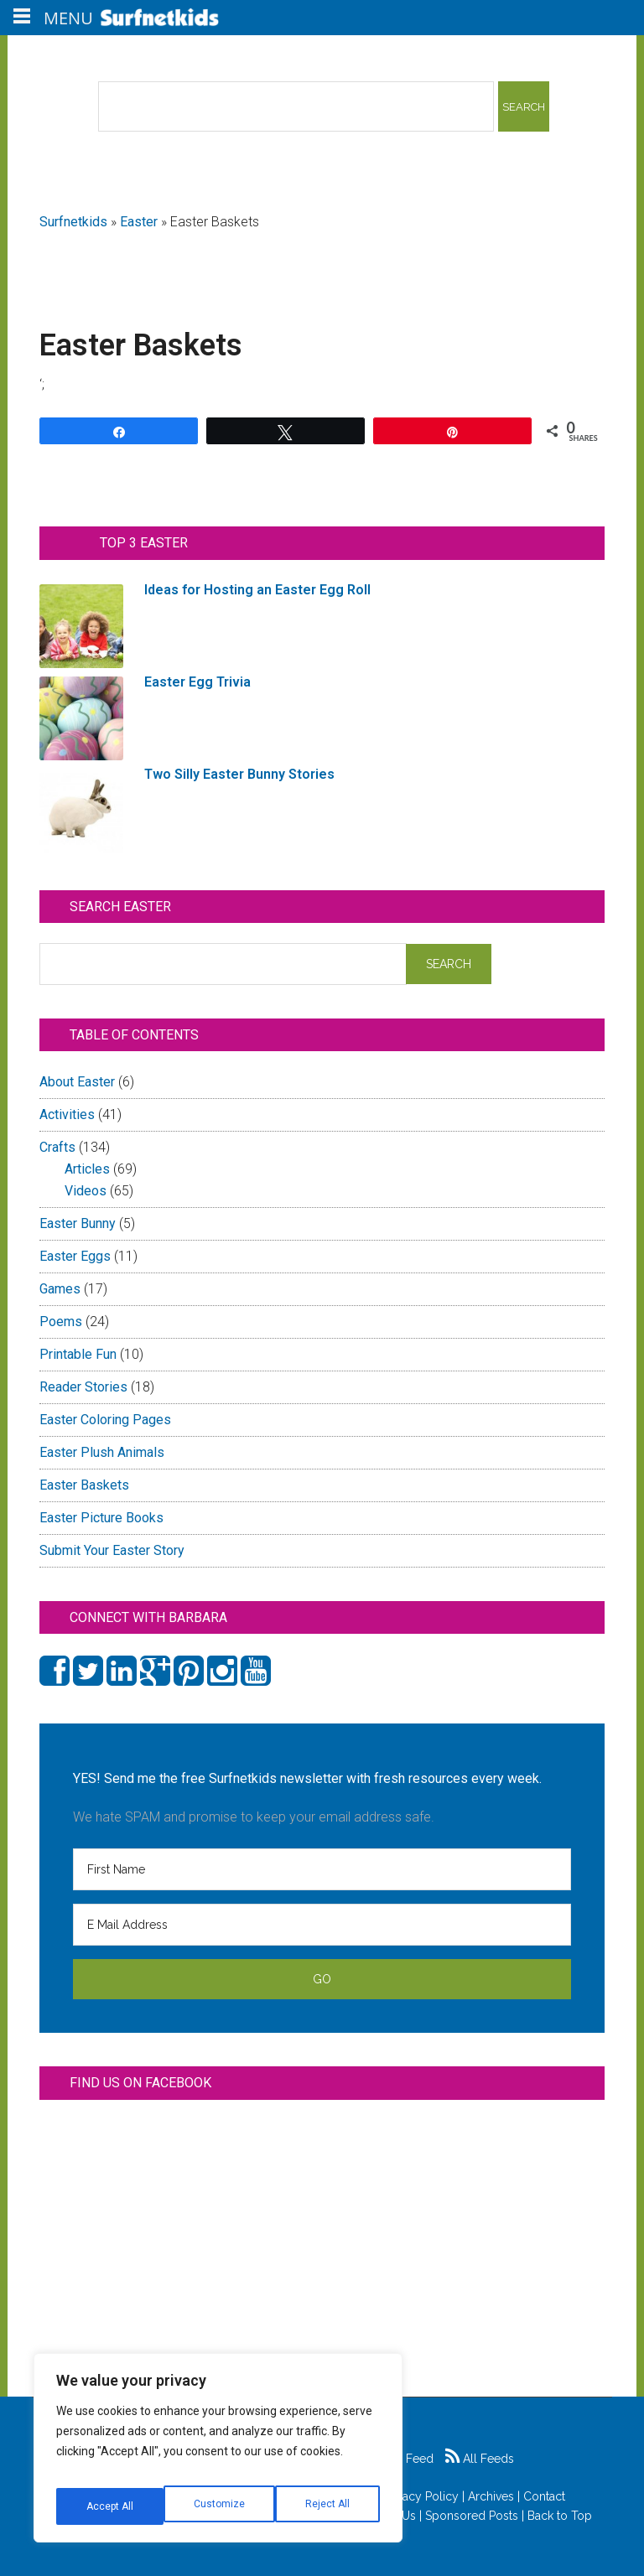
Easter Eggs (75, 1256)
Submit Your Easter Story (111, 1550)
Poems (60, 1321)
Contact (544, 2496)
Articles (87, 1169)
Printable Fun (78, 1354)
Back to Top (559, 2515)
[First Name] (321, 1869)
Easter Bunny (77, 1223)
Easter (139, 222)
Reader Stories (83, 1387)
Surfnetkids (73, 222)
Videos (85, 1191)
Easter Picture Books (101, 1518)
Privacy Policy (421, 2496)
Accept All (328, 2506)
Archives (491, 2496)
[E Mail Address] (321, 1925)
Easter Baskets (84, 1485)
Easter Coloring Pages (105, 1420)
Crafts (57, 1147)
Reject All (220, 2506)
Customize (110, 2506)
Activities (67, 1114)
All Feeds (479, 2458)
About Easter (77, 1082)
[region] (218, 2454)
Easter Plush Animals (101, 1452)
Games (59, 1289)
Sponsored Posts (471, 2515)
